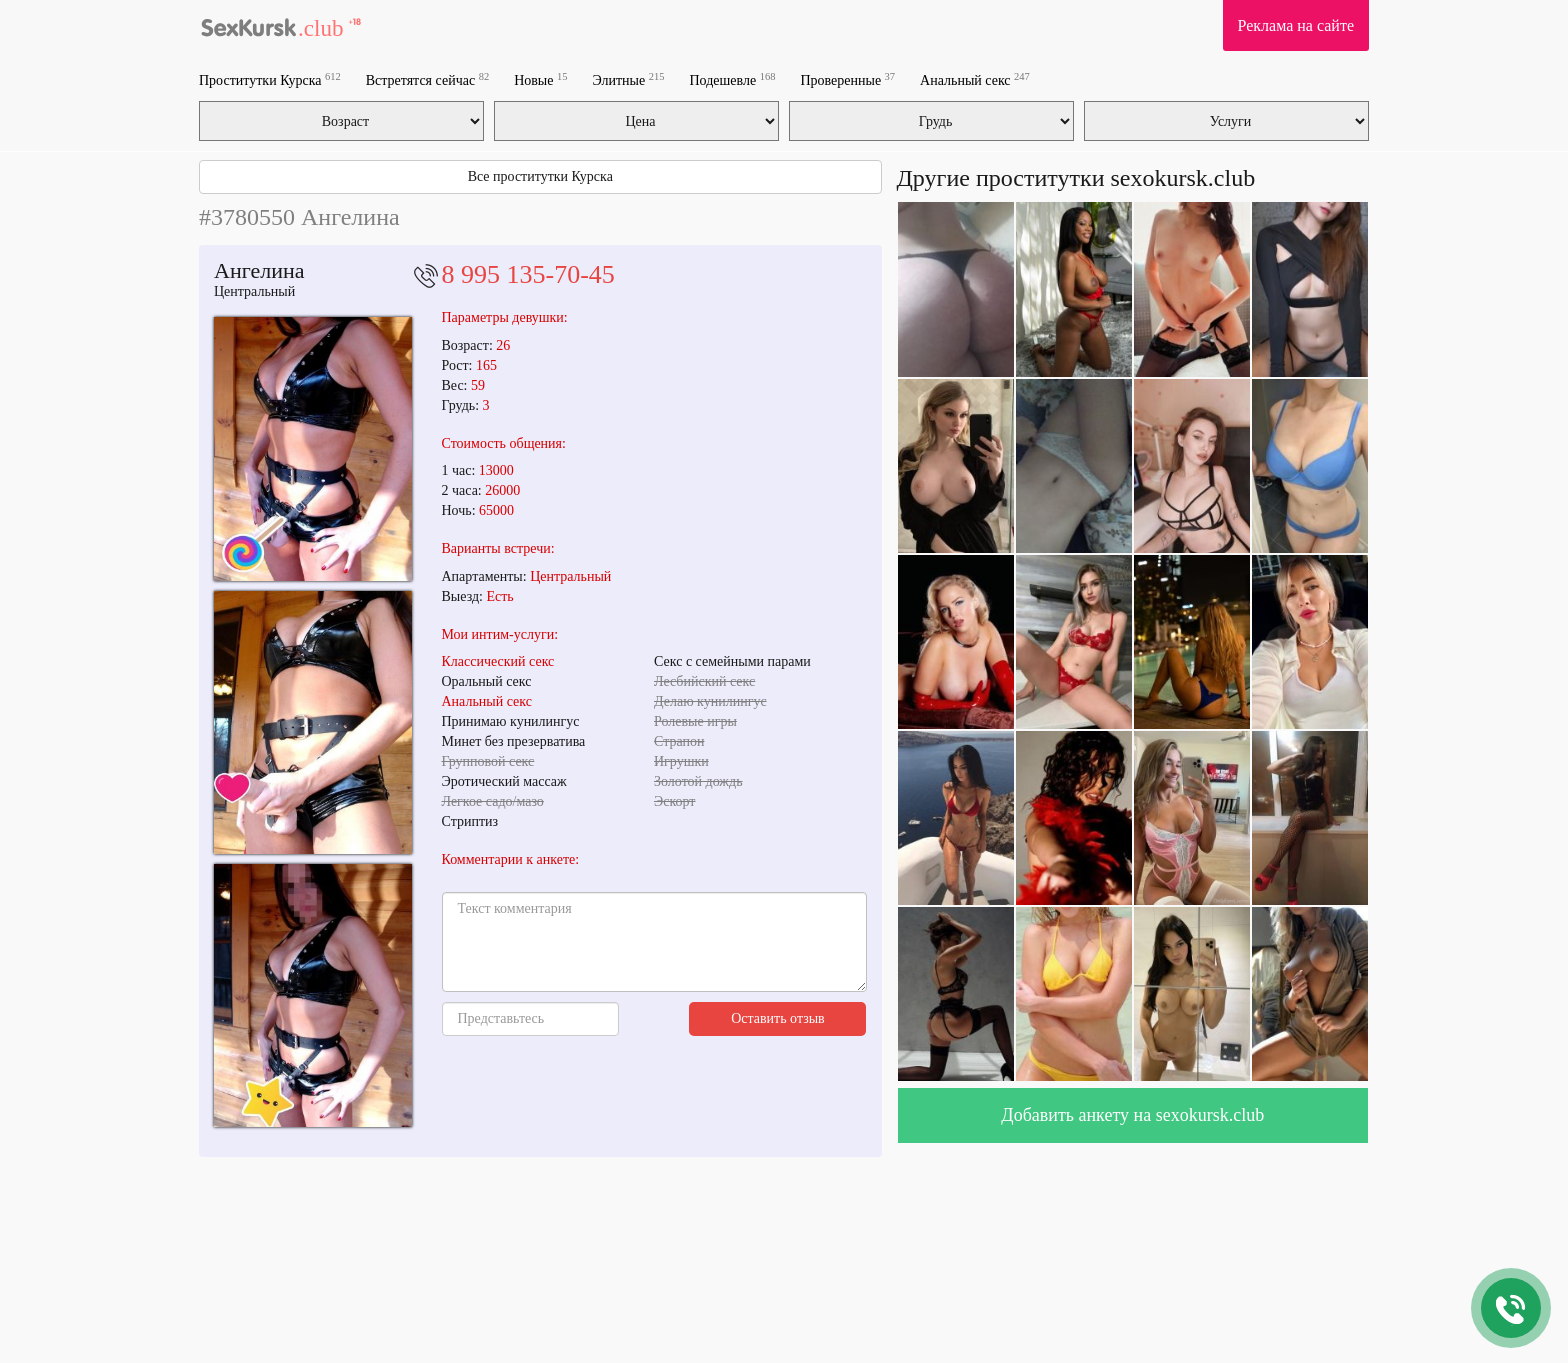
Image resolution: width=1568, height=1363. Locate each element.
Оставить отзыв (778, 1018)
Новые (540, 79)
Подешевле (733, 79)
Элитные (628, 79)
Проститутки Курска (270, 79)
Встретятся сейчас (427, 79)
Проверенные (847, 79)
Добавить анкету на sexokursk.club (1132, 1115)
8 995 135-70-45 (528, 274)
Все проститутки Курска (540, 176)
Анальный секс (975, 79)
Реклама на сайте (1296, 25)
